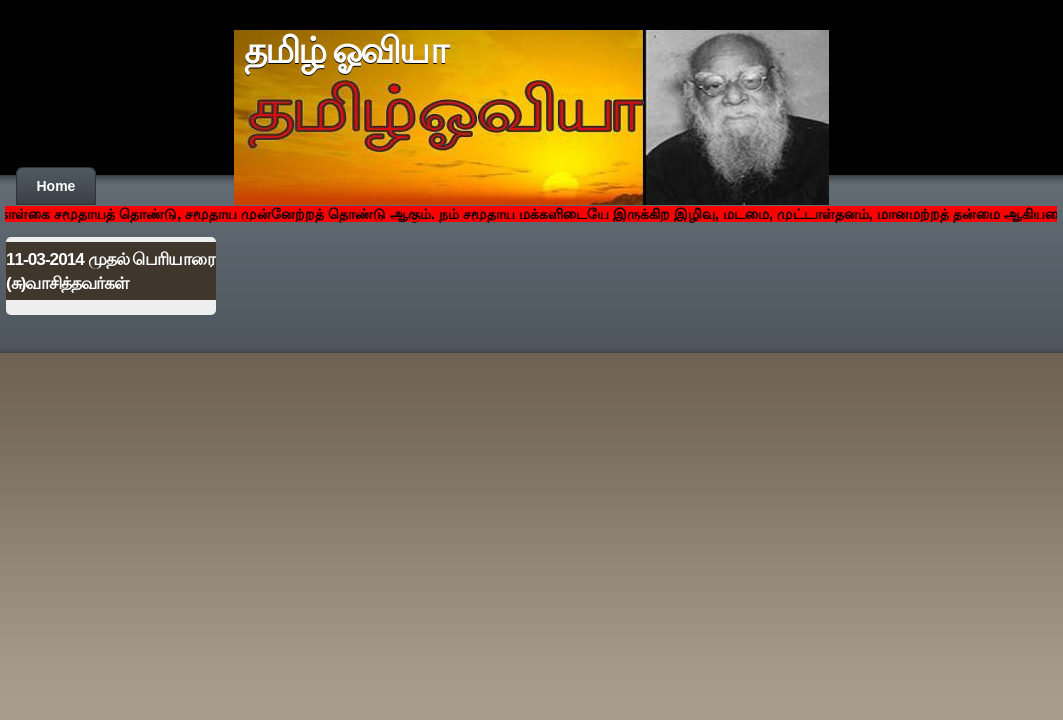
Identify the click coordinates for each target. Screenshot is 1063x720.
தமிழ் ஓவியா (345, 51)
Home (56, 186)
